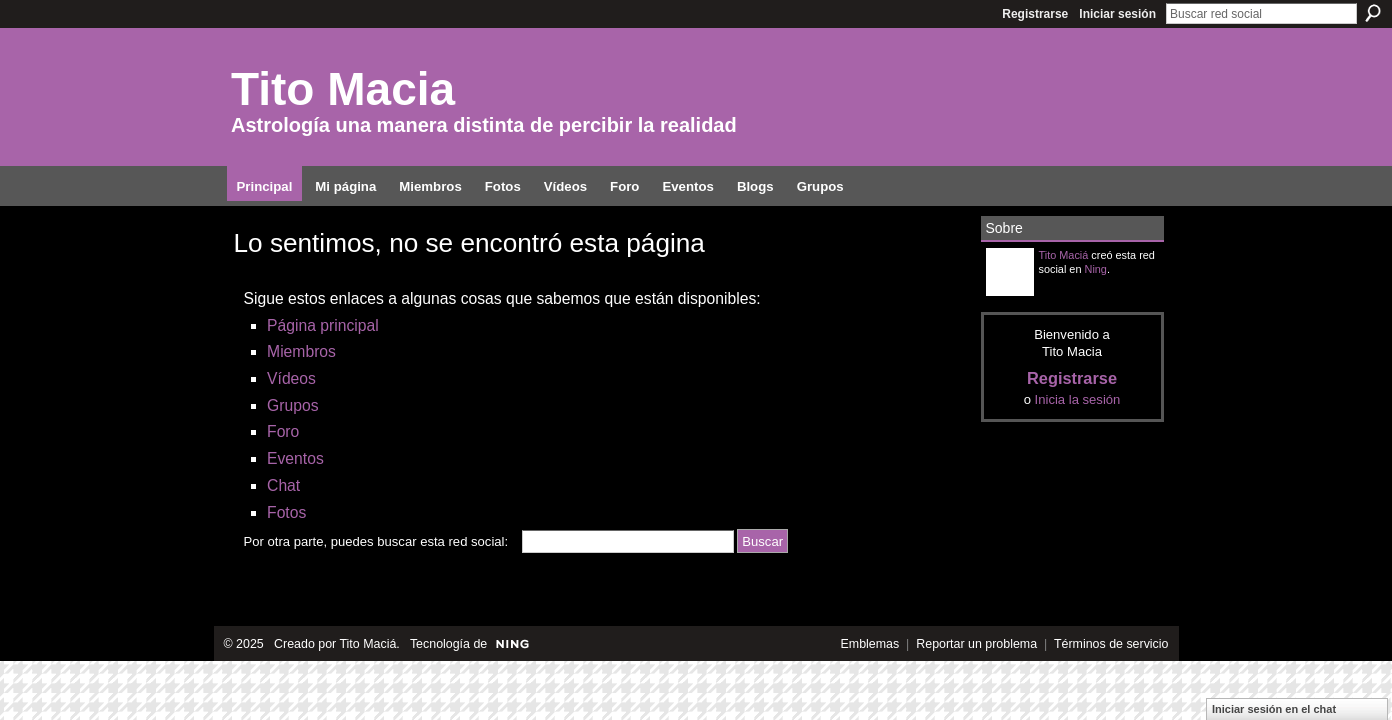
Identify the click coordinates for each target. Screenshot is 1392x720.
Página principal (323, 325)
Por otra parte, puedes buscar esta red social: (376, 541)
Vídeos (291, 378)
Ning (1096, 269)
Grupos (292, 405)
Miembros (301, 351)
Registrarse (1035, 14)
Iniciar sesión (1117, 14)
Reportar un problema (976, 644)
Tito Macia (343, 89)
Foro (283, 431)
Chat (283, 485)
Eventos (295, 458)
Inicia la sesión (1078, 399)
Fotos (286, 512)
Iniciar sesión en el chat (1274, 709)
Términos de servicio (1111, 644)
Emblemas (870, 644)
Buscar (1373, 13)
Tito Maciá (1064, 255)
